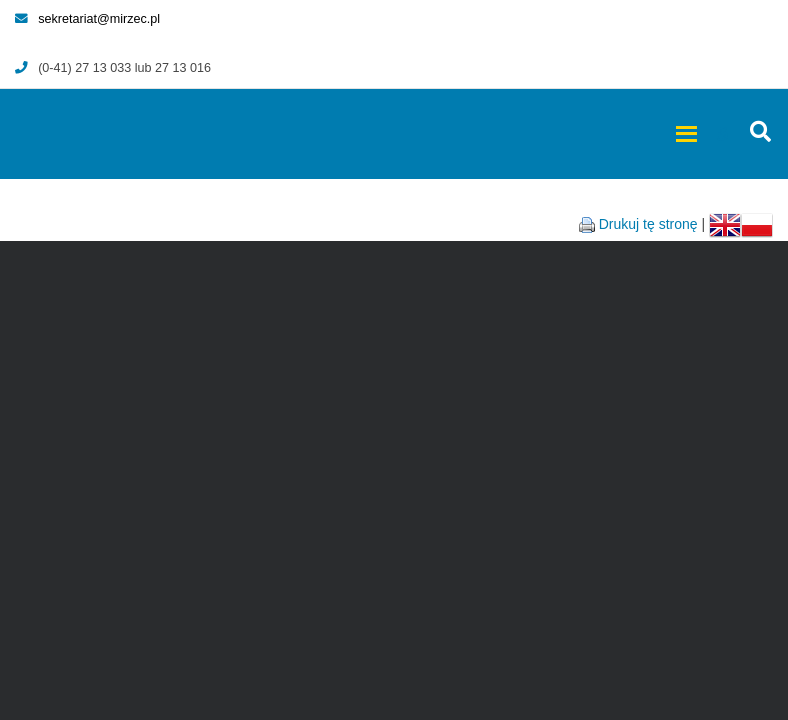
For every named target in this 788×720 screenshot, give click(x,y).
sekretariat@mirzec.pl (87, 19)
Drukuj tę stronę (648, 224)
